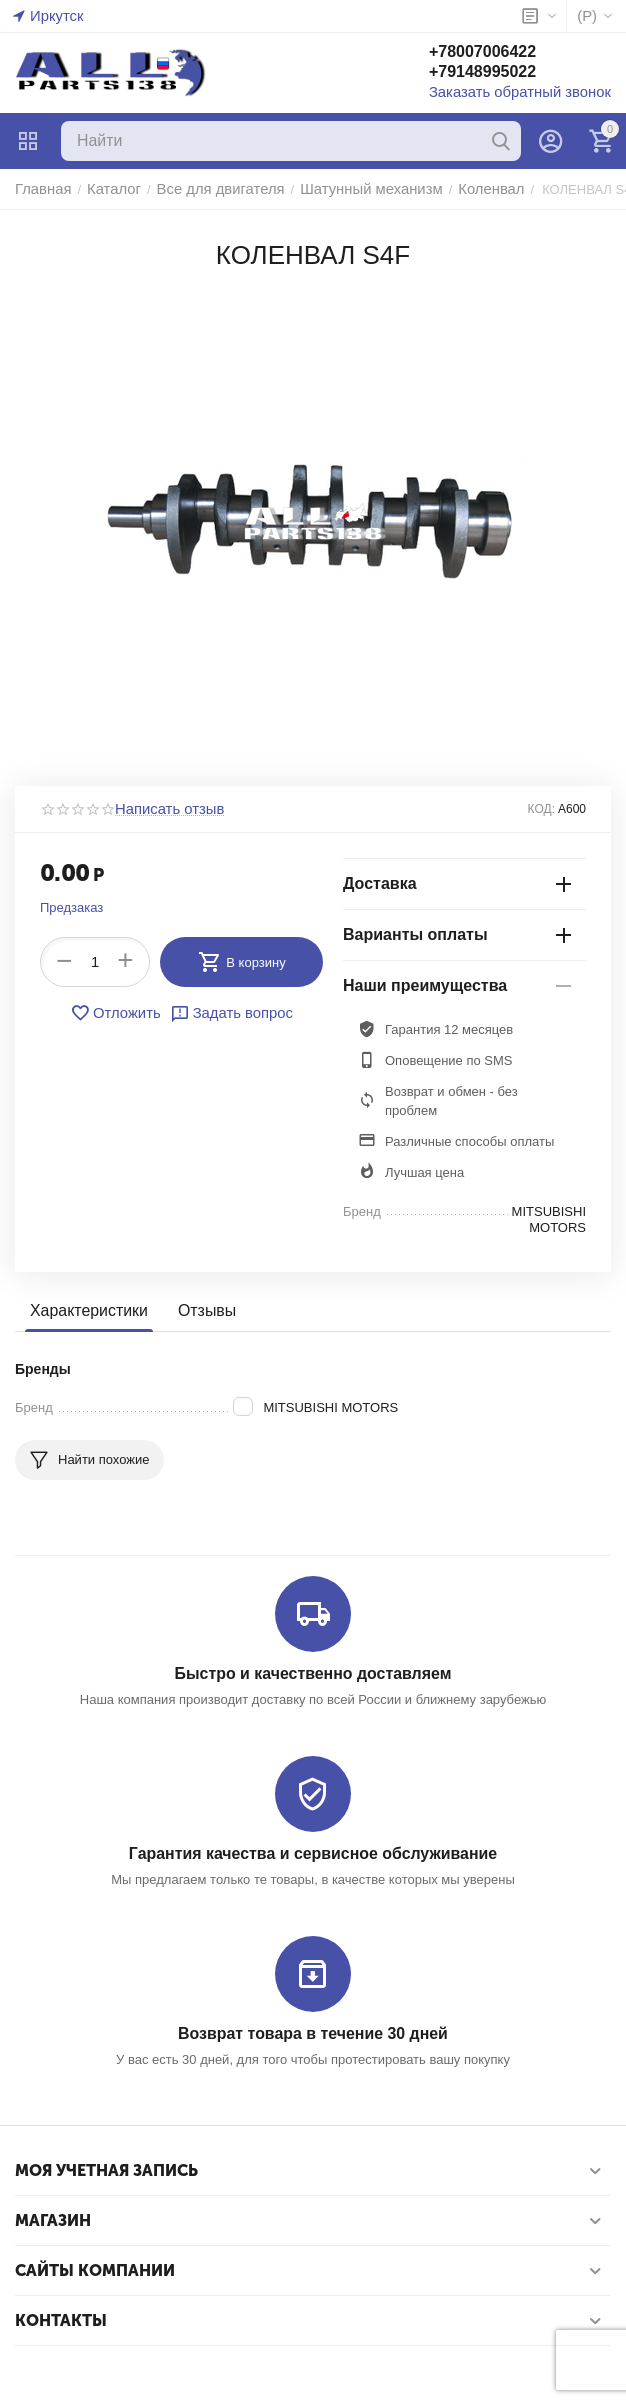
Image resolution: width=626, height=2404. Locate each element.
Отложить (121, 1013)
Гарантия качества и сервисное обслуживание (312, 1850)
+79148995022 (504, 73)
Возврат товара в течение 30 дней (313, 2029)
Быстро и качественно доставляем (312, 1671)
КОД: (541, 809)
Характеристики (85, 1311)
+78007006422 (504, 53)
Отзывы (198, 1311)
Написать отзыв (163, 809)
